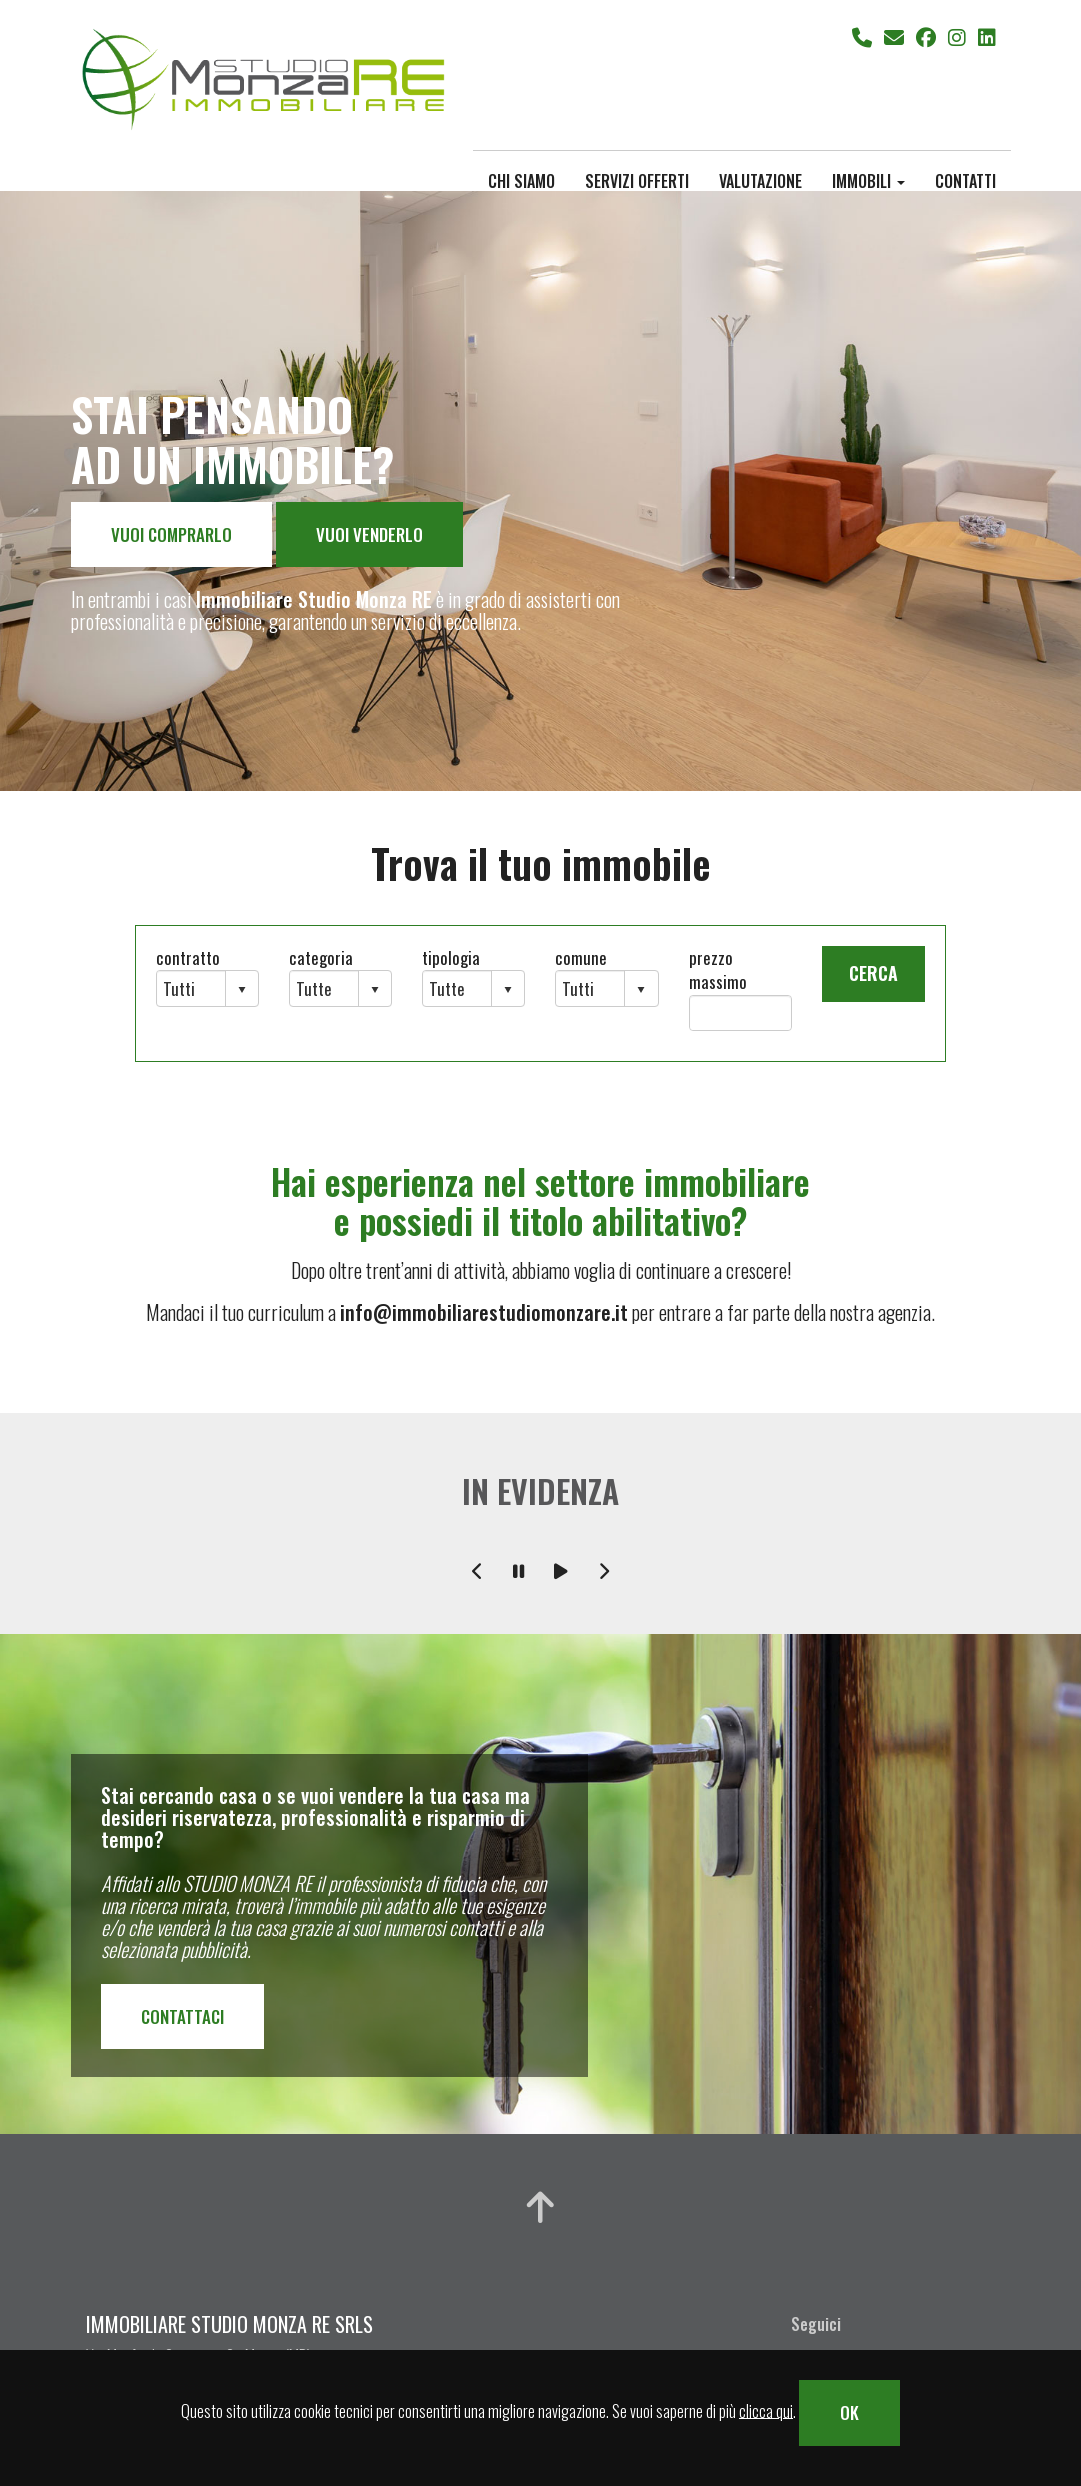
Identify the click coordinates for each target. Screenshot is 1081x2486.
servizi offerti (637, 180)
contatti (965, 180)
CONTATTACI (182, 2016)
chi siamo (521, 180)
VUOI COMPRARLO (171, 534)
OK (849, 2412)
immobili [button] (868, 180)
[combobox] (191, 988)
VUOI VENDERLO (369, 534)
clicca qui (766, 2410)
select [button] (242, 990)
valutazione (760, 180)
